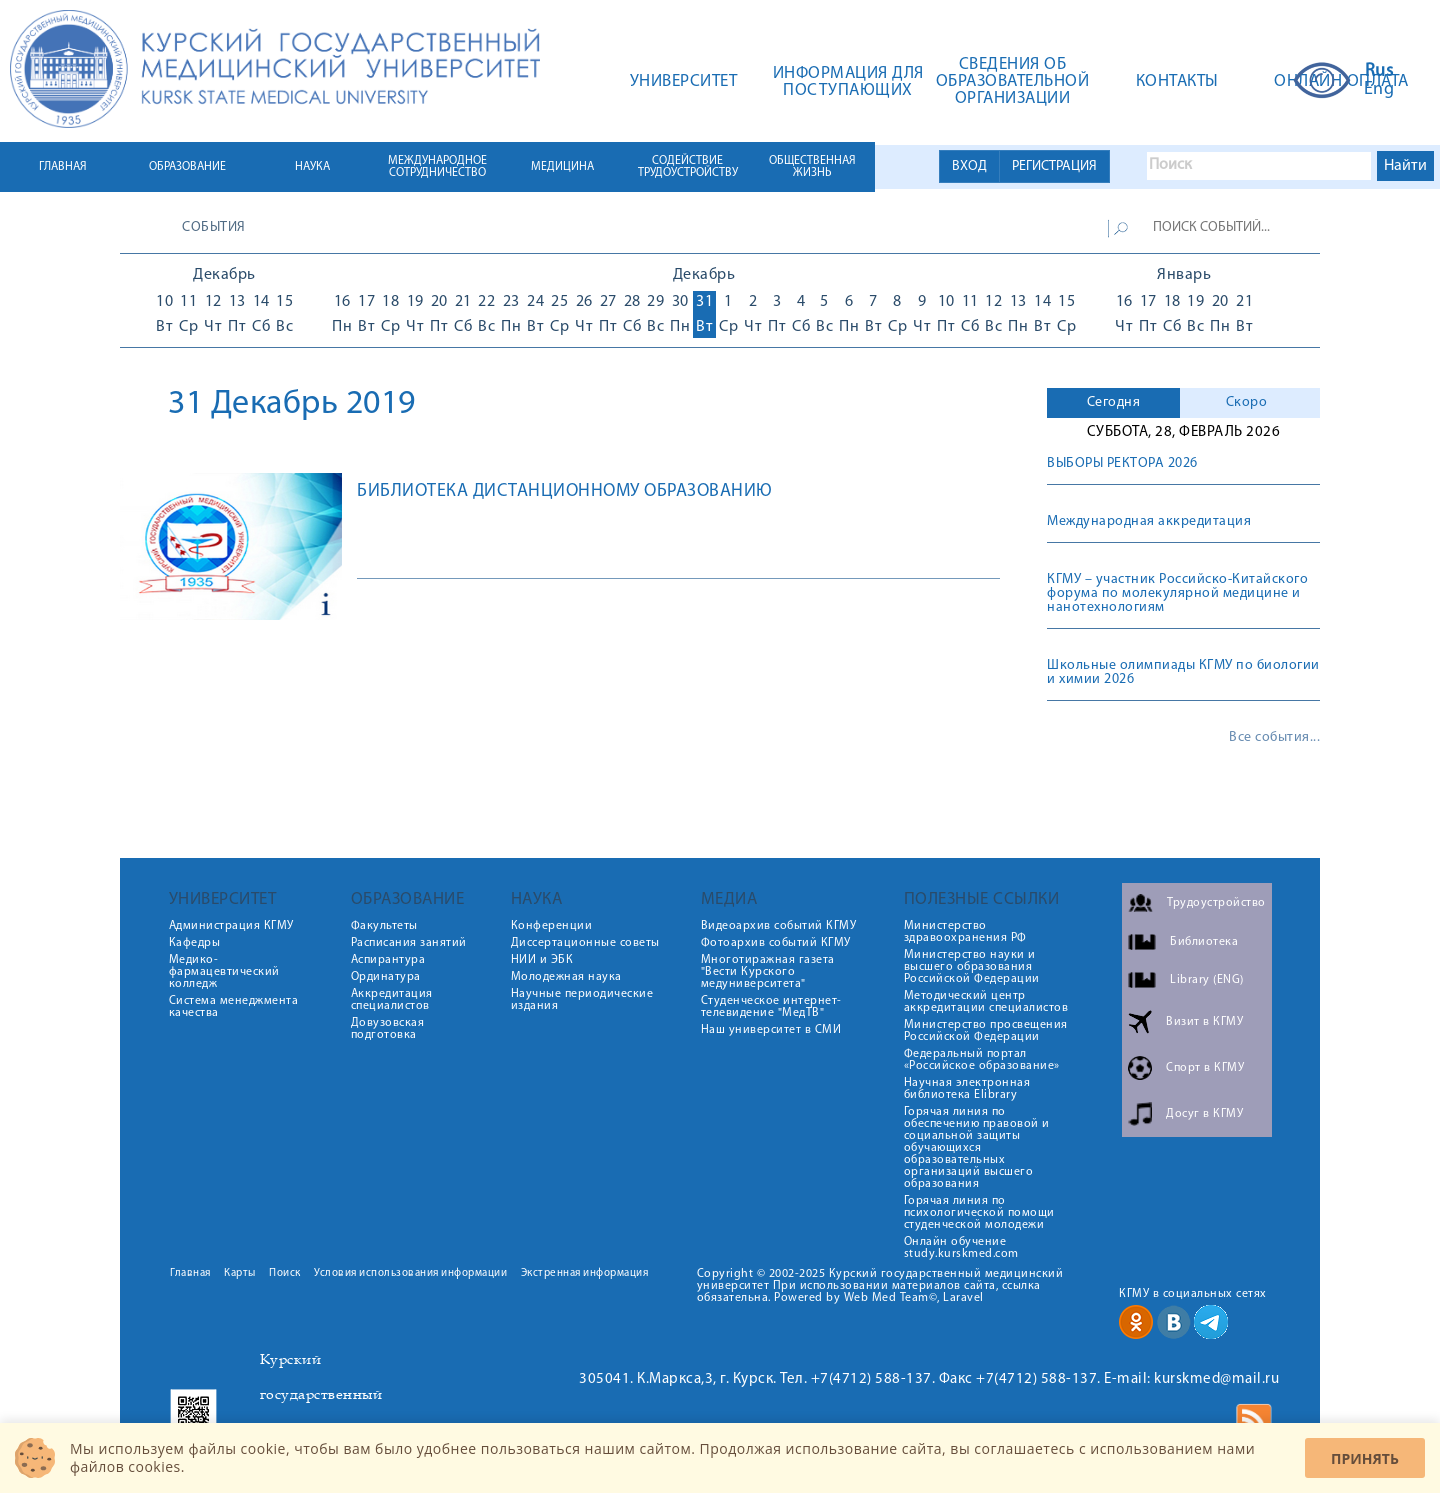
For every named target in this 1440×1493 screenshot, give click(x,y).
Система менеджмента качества (234, 1007)
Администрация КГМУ (231, 926)
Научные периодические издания (582, 1000)
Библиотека (1204, 942)
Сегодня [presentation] (1114, 402)
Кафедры (195, 943)
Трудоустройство (1216, 903)
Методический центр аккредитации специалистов (986, 1002)
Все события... (1274, 738)
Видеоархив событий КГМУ (779, 926)
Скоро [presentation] (1247, 402)
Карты (240, 1273)
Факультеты (384, 926)
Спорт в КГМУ (1205, 1068)
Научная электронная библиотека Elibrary (967, 1089)
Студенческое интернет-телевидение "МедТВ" (771, 1007)
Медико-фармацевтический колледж (224, 972)
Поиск (285, 1273)
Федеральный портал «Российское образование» (982, 1060)
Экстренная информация (585, 1273)
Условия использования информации (410, 1273)
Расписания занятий (409, 943)
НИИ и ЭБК (542, 960)
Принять (1365, 1458)
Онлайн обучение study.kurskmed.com (961, 1248)
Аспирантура (388, 960)
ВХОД (969, 166)
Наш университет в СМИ (771, 1030)
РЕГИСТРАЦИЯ (1054, 166)
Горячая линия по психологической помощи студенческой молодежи (979, 1213)
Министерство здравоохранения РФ (965, 932)
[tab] (1113, 403)
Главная (190, 1273)
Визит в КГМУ (1204, 1022)
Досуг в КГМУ (1204, 1114)
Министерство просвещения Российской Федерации (986, 1031)
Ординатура (386, 977)
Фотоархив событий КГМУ (776, 943)
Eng (1379, 90)
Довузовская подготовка (388, 1029)
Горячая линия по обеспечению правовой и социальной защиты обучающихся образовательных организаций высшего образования (977, 1148)
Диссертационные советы (585, 943)
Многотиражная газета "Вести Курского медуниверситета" (768, 972)
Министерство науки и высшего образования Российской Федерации (972, 967)
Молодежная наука (566, 977)
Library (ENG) (1207, 980)
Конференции (552, 926)
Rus (1379, 72)
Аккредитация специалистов (392, 1000)
